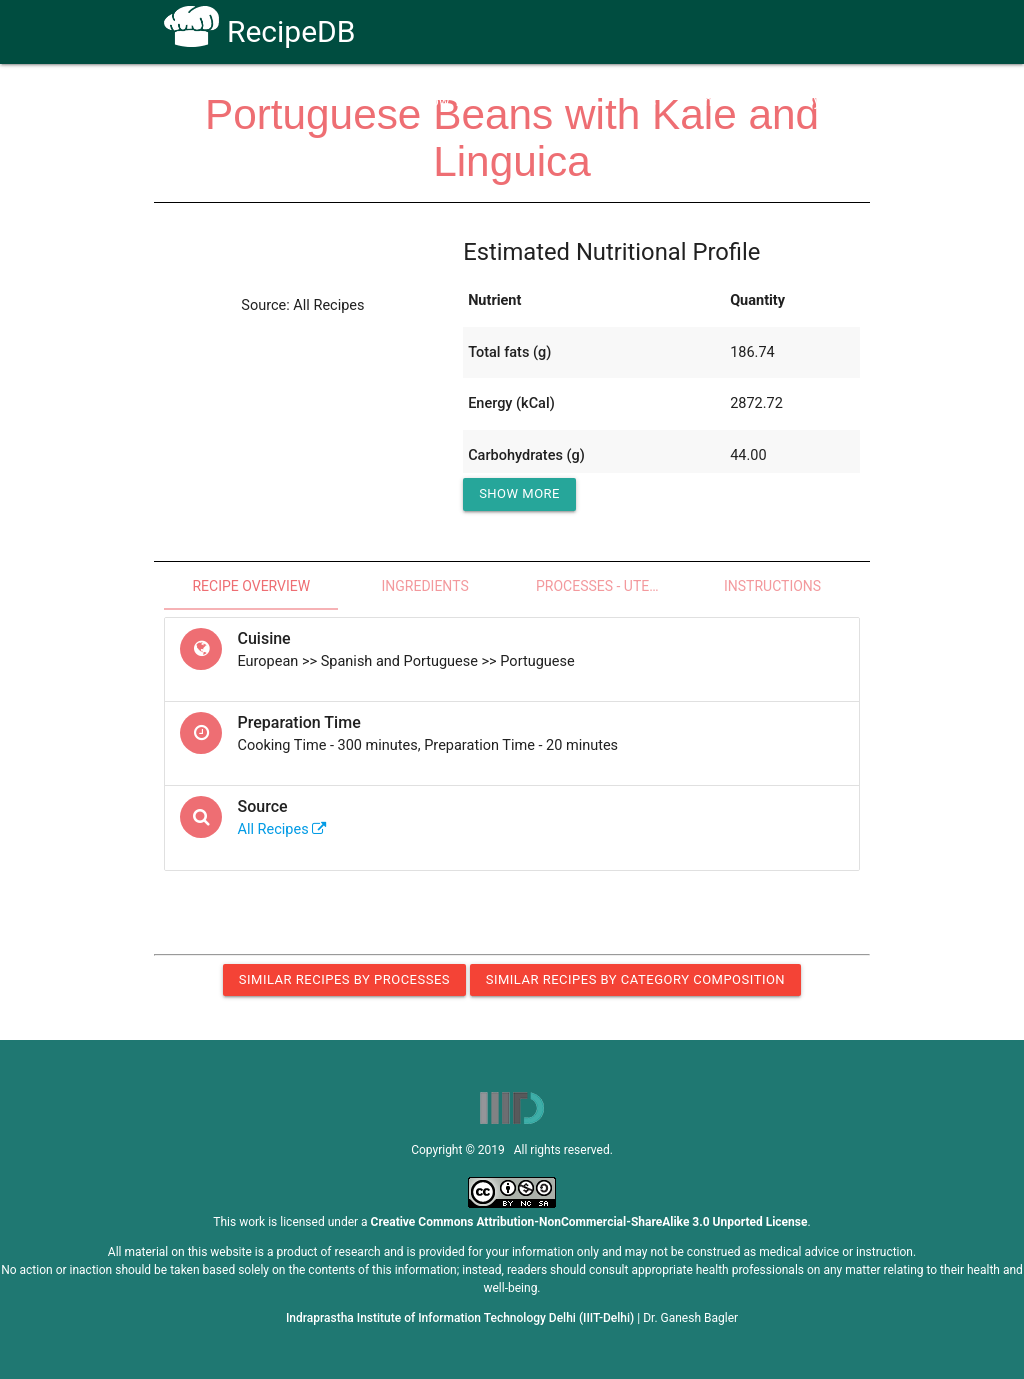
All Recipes (282, 829)
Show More (519, 493)
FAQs (640, 101)
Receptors (559, 101)
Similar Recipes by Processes (344, 979)
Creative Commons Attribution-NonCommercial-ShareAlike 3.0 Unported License (589, 1222)
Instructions (772, 586)
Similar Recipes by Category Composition (635, 979)
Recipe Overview (251, 586)
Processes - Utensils (611, 586)
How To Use (458, 101)
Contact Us (721, 101)
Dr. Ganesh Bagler (690, 1318)
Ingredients (424, 586)
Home (370, 101)
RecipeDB (259, 31)
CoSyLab (815, 101)
